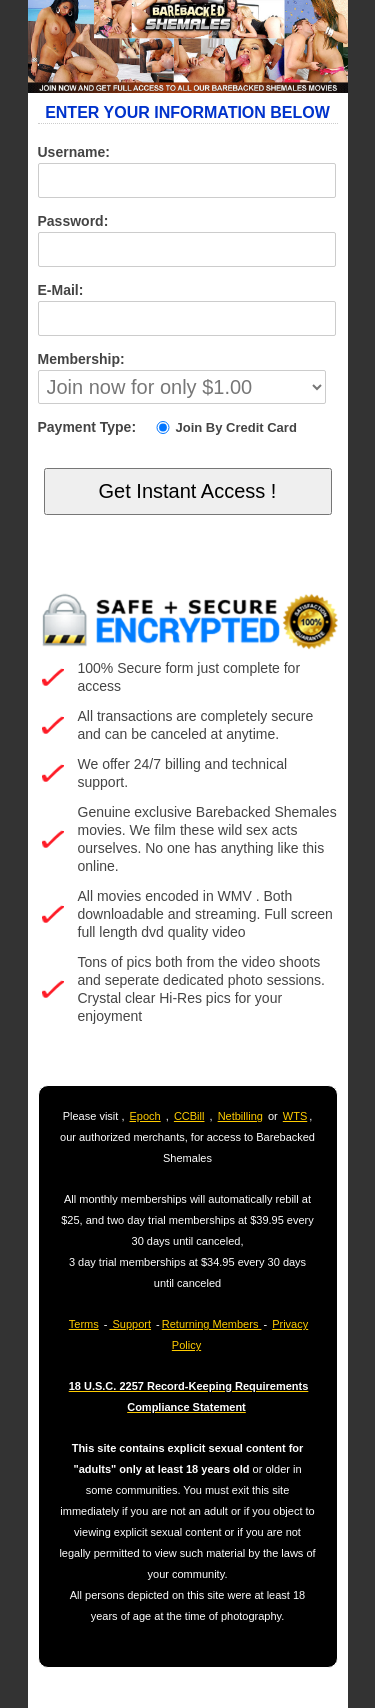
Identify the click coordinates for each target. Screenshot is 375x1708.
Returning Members (212, 1324)
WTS (295, 1116)
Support (130, 1324)
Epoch (145, 1116)
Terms (84, 1324)
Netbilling (240, 1116)
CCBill (189, 1116)
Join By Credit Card (225, 427)
